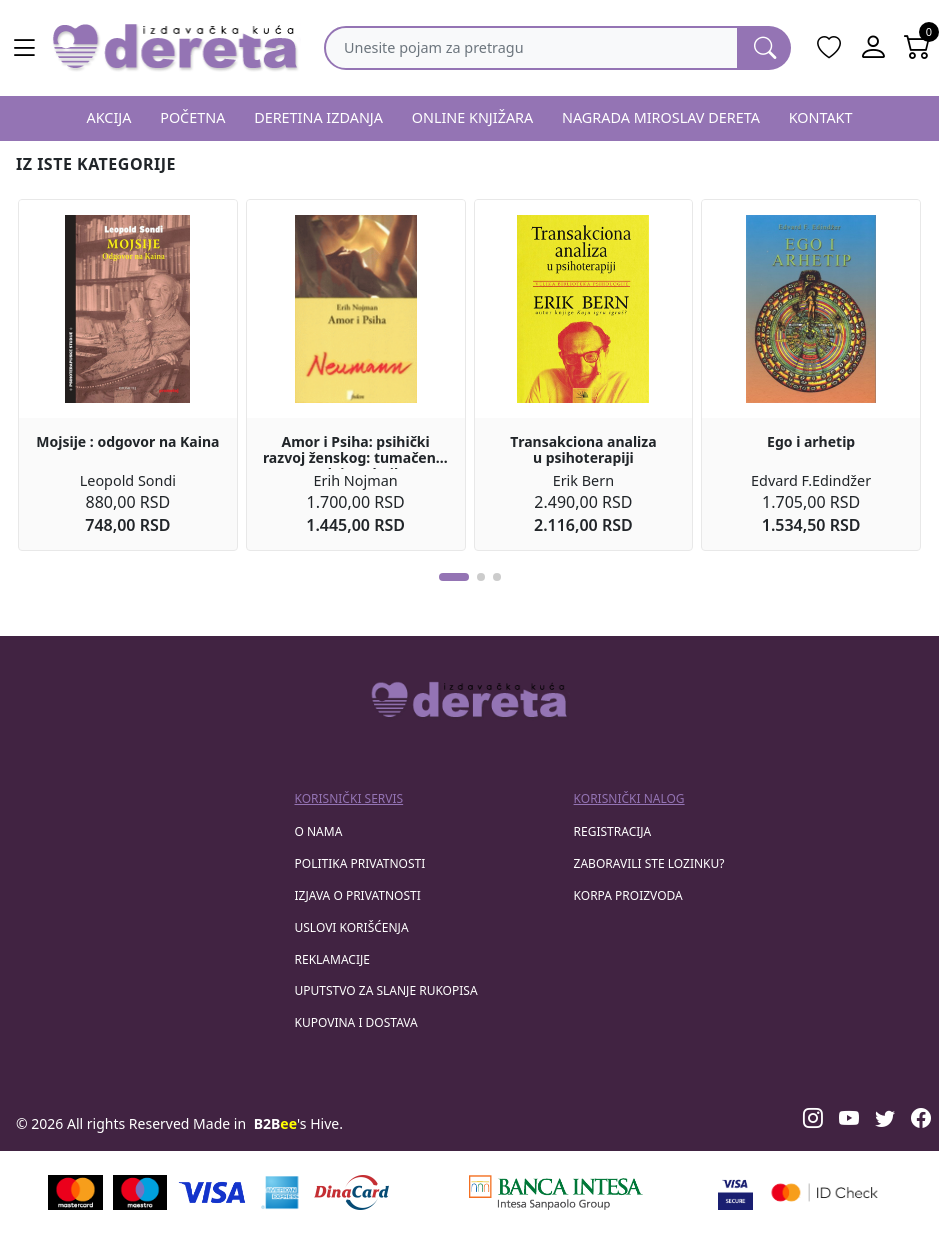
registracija (613, 831)
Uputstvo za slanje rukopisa (386, 990)
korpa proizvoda (628, 895)
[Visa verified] (735, 1192)
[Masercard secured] (824, 1192)
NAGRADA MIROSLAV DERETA (661, 117)
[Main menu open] (24, 48)
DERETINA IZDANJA (318, 117)
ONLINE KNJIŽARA (473, 117)
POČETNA (192, 117)
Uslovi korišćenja (352, 927)
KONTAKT (821, 117)
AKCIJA (108, 117)
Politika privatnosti (360, 863)
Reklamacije (332, 959)
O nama (319, 831)
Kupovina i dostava (356, 1022)
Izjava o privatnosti (358, 895)
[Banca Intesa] (556, 1192)
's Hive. (298, 1123)
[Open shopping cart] (917, 48)
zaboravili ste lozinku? (649, 863)
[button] (454, 577)
